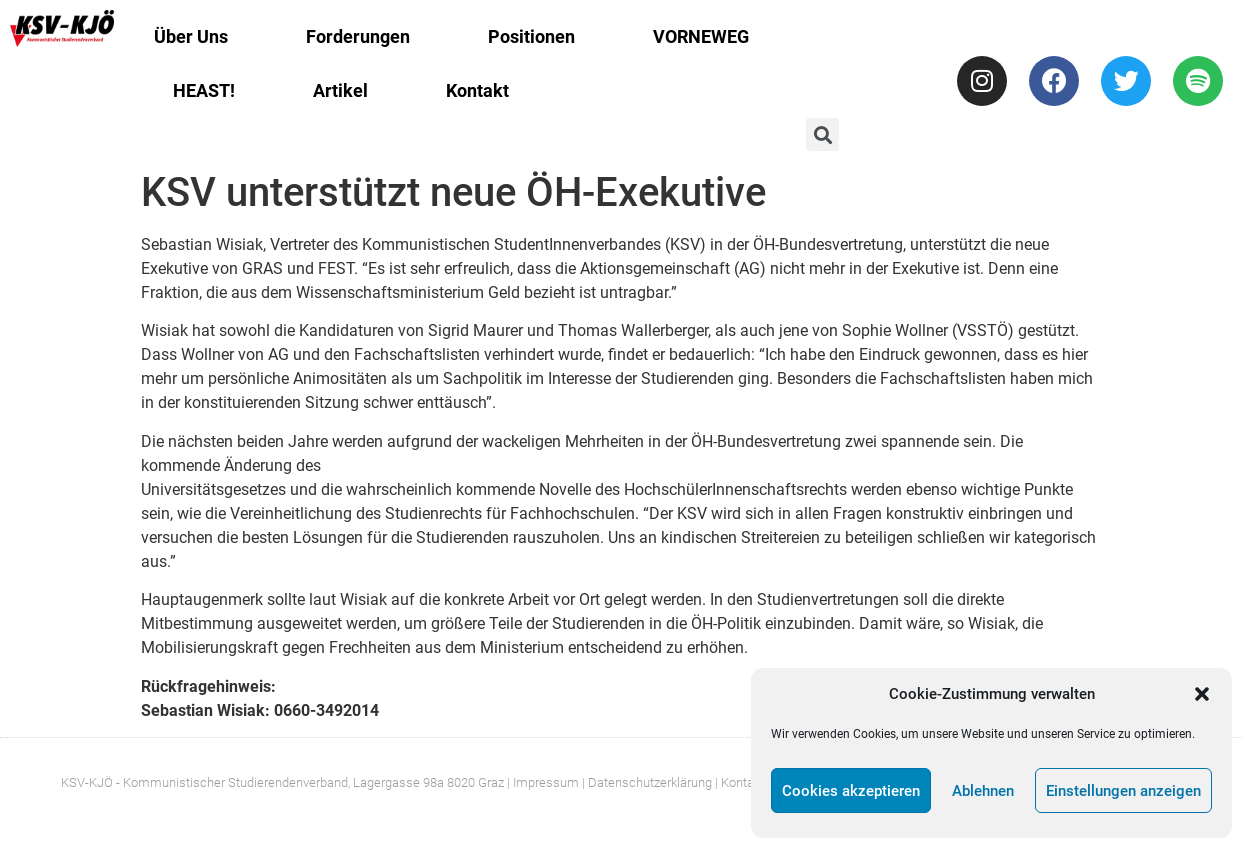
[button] (1202, 694)
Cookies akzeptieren (851, 791)
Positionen (531, 36)
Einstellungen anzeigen (1123, 791)
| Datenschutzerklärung (647, 782)
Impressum (546, 782)
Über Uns (191, 36)
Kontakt (477, 90)
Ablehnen (983, 791)
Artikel (340, 90)
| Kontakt (739, 782)
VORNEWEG (701, 36)
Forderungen (358, 36)
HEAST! (204, 90)
